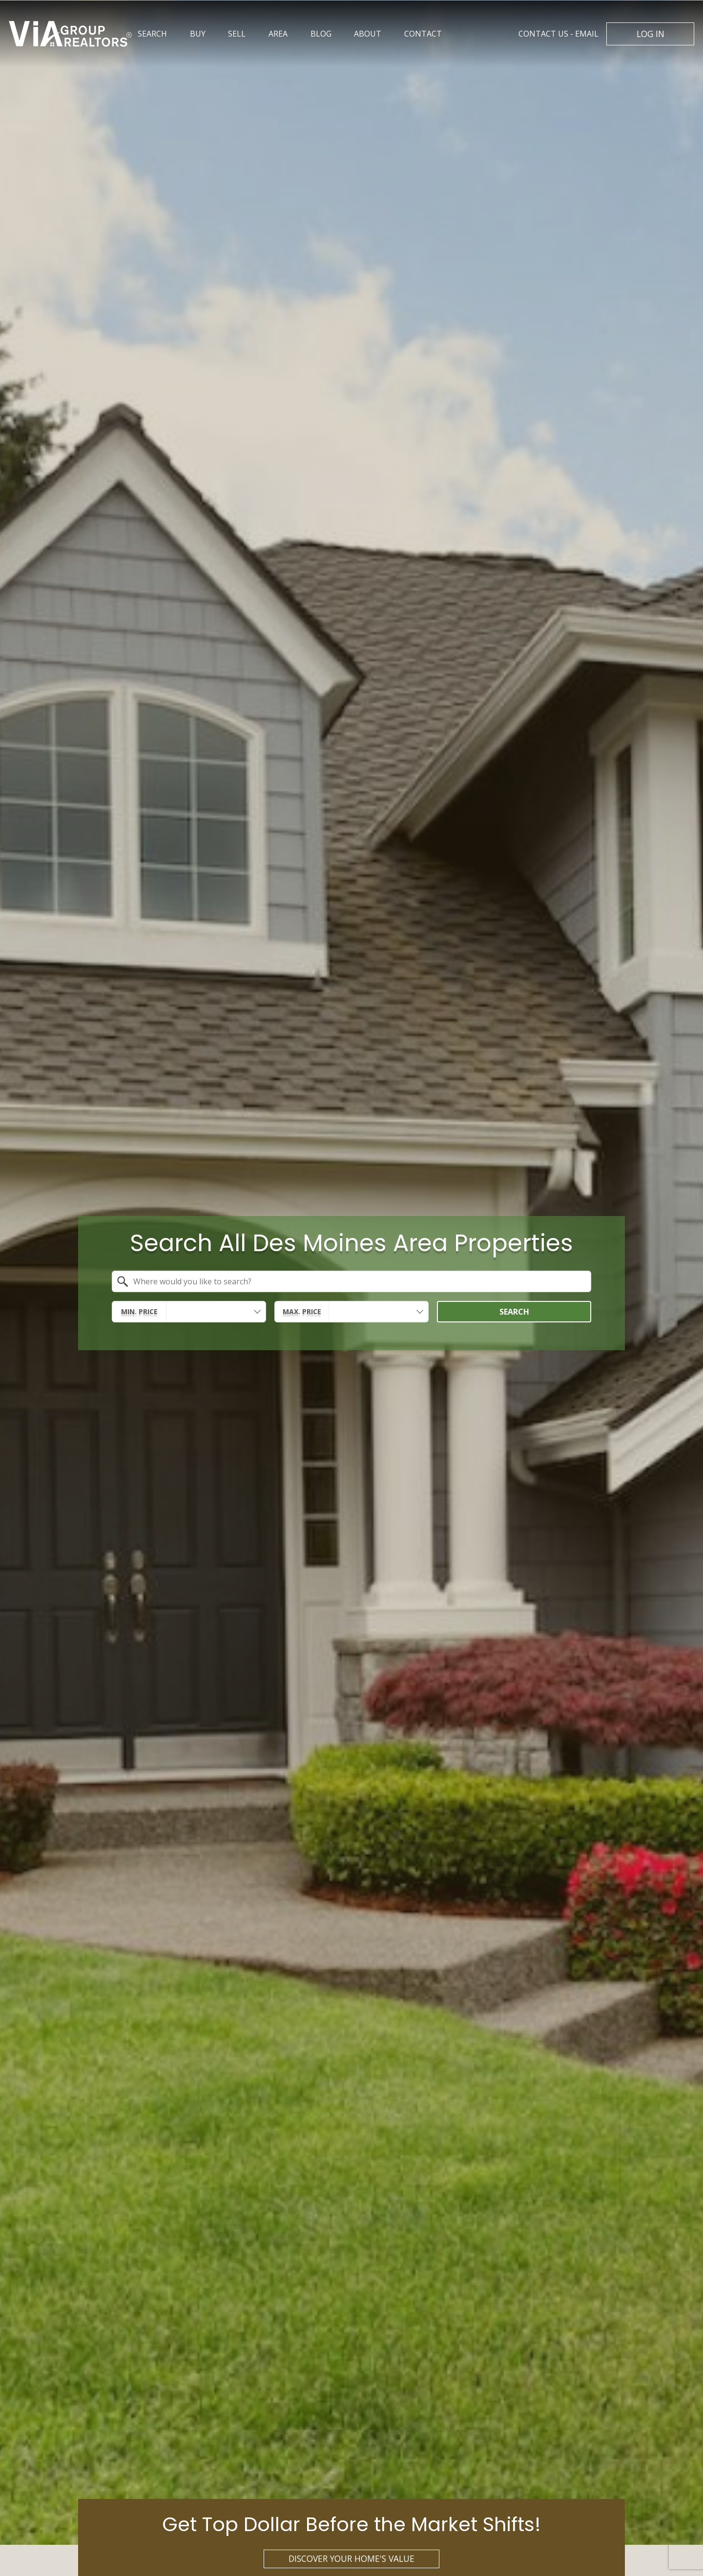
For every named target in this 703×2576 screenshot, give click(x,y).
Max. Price (302, 1311)
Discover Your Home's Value (352, 2558)
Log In (650, 34)
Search (514, 1311)
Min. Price (139, 1311)
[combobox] (351, 1281)
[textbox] (357, 1281)
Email (558, 33)
